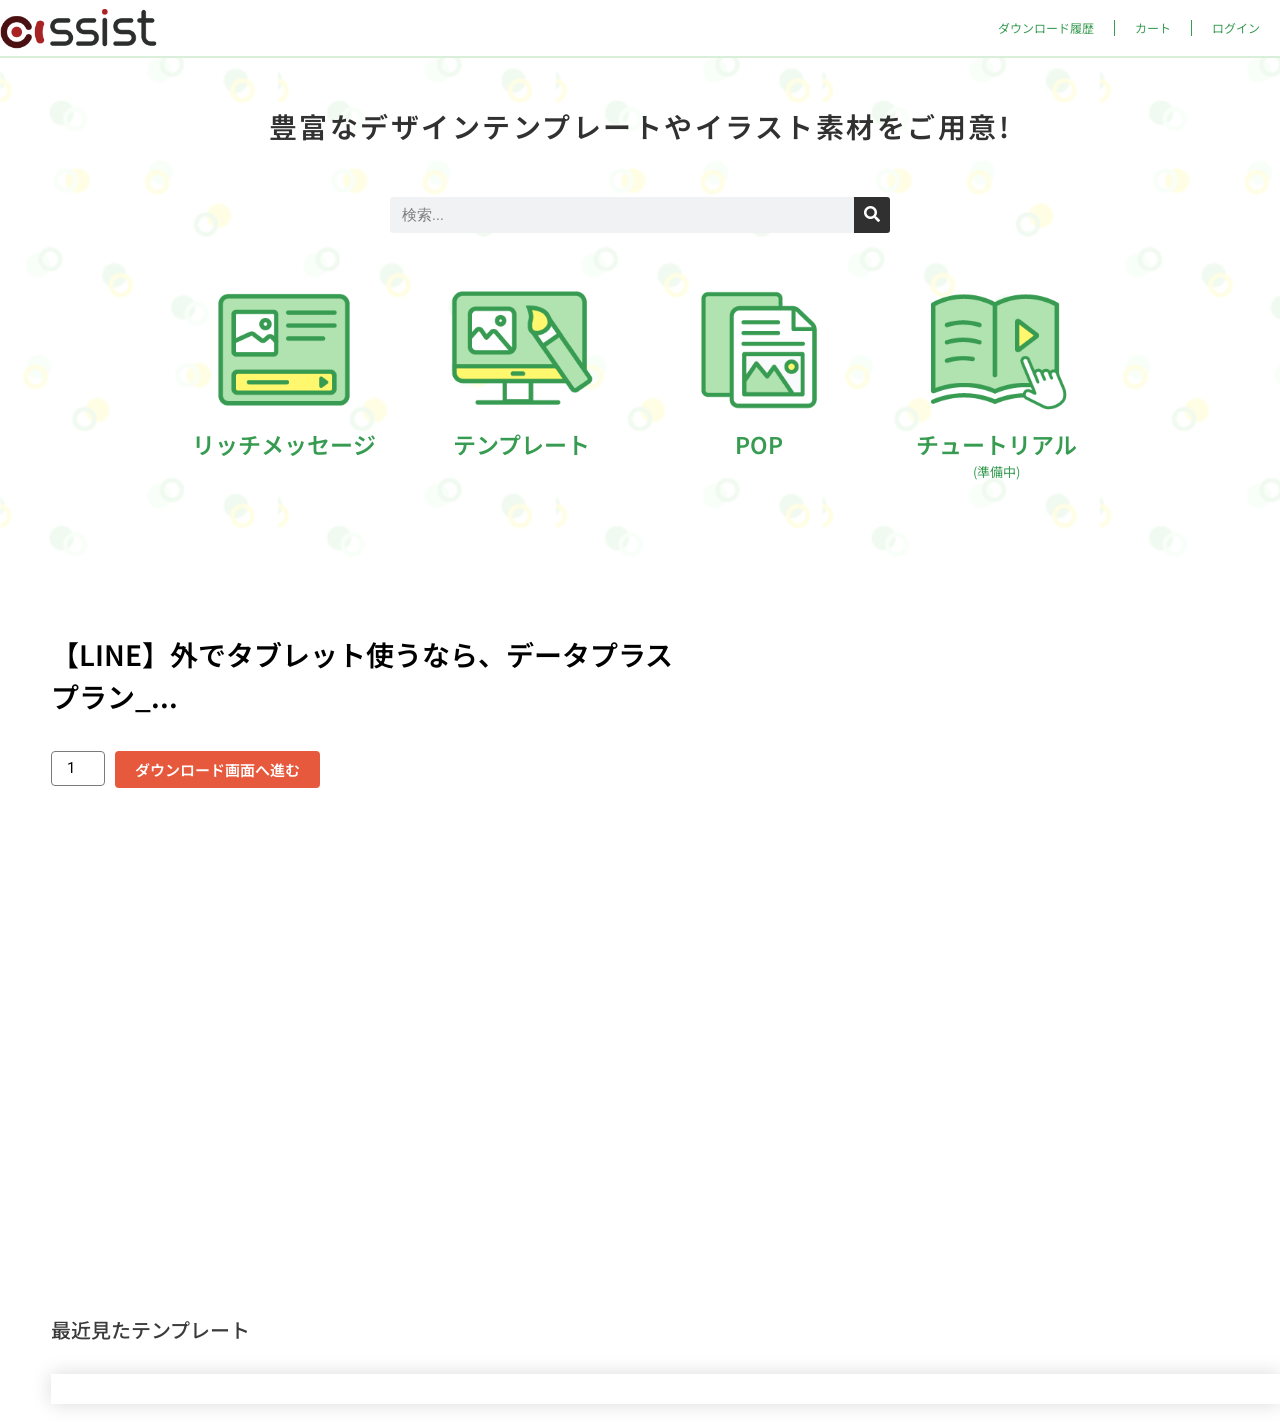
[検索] (872, 215)
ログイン (1236, 27)
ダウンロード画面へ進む (217, 769)
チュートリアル (996, 454)
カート (1153, 27)
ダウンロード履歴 (1046, 27)
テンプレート (521, 444)
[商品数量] (78, 768)
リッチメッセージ (284, 444)
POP (759, 444)
